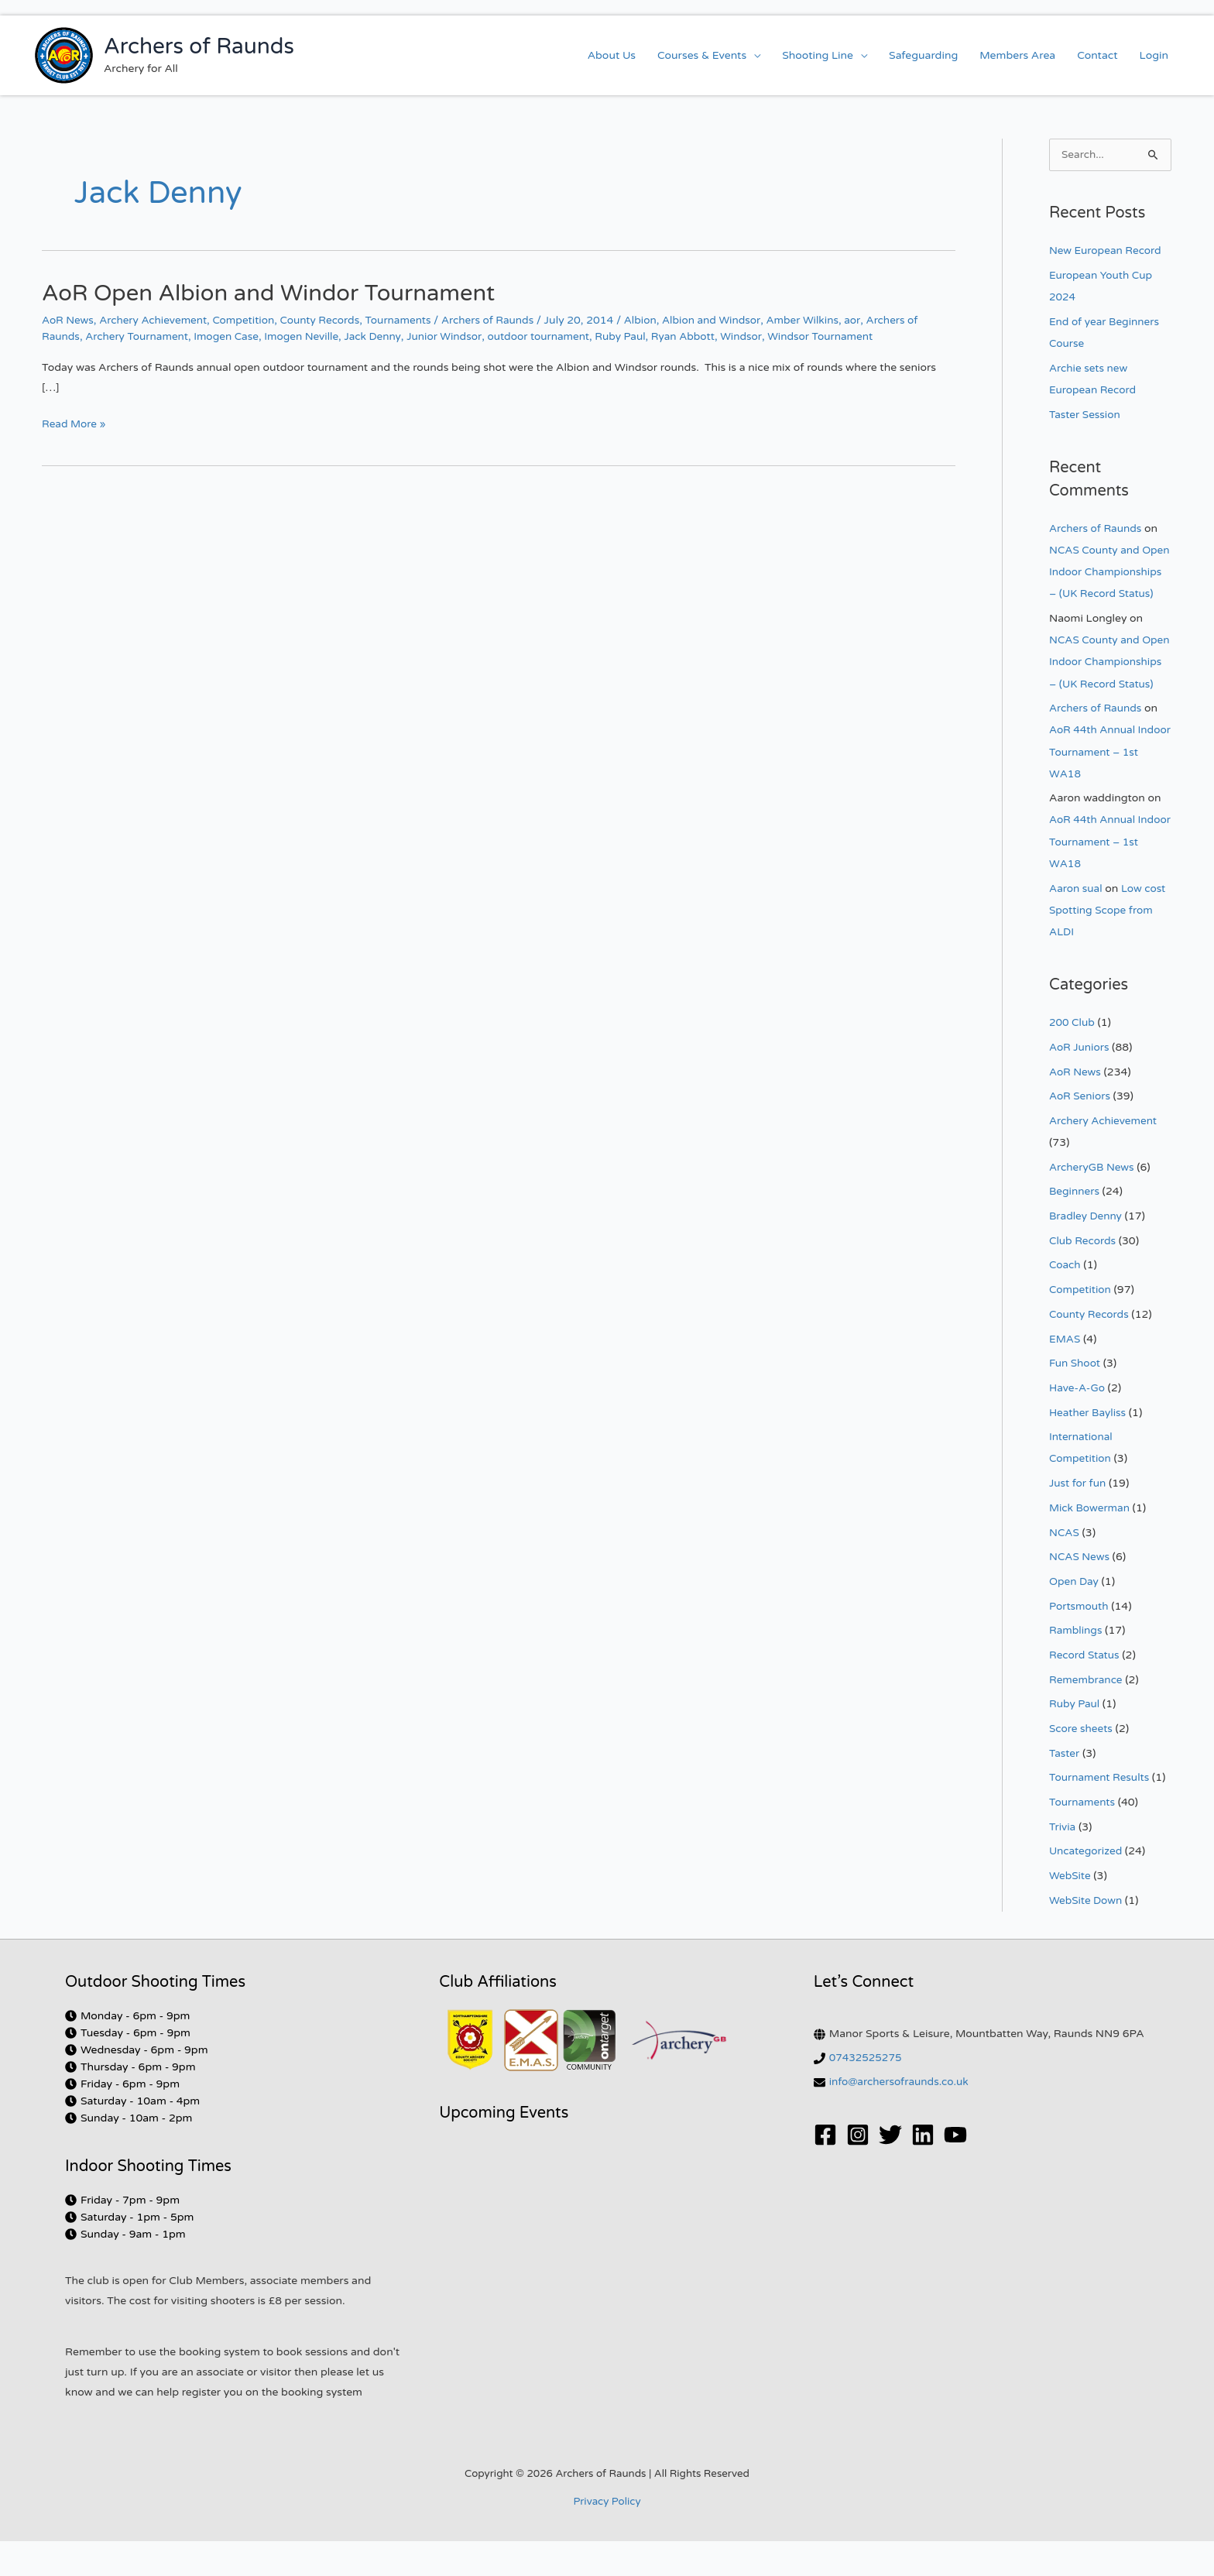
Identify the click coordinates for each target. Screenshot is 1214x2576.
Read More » (75, 421)
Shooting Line (817, 55)
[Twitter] (890, 2169)
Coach (1065, 1304)
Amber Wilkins (821, 320)
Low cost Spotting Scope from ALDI (1108, 950)
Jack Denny (382, 335)
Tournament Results (1100, 1813)
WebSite (1070, 1911)
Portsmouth (1079, 1643)
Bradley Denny (1086, 1255)
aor (872, 320)
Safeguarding (923, 55)
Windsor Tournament (841, 335)
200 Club (1072, 1063)
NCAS (1064, 1569)
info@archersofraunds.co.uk (901, 2117)
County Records (327, 320)
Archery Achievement (156, 320)
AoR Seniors (1080, 1136)
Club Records (1083, 1280)
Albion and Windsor (728, 320)
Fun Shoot (1075, 1401)
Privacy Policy (606, 2536)
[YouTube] (955, 2169)
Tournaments (409, 320)
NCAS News (1080, 1594)
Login (1154, 55)
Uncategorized (1086, 1887)
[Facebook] (825, 2169)
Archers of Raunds (199, 46)
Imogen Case (231, 335)
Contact (1097, 55)
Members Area (1017, 55)
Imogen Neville (308, 335)
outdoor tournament (552, 335)
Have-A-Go (1077, 1426)
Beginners (1075, 1231)
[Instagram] (857, 2169)
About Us (612, 55)
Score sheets (1081, 1765)
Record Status (1085, 1692)
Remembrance (1086, 1716)
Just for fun (1078, 1521)
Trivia (1062, 1862)
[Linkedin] (923, 2169)
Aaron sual (1076, 928)
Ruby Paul (636, 335)
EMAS (1065, 1377)
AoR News (68, 320)
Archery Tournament (140, 335)
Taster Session (1086, 413)
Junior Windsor (455, 335)
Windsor (760, 335)
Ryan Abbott (701, 335)
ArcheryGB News (1093, 1206)
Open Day (1074, 1618)
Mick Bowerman (1090, 1545)
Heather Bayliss (1088, 1450)
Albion (654, 320)
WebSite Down (1086, 1936)
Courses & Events (701, 55)
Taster (1064, 1789)
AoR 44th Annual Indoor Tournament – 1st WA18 (1103, 793)
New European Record (1106, 251)
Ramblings (1076, 1667)
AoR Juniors (1080, 1087)
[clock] (127, 2051)
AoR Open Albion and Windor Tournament (275, 293)
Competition (249, 320)
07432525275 (866, 2093)
